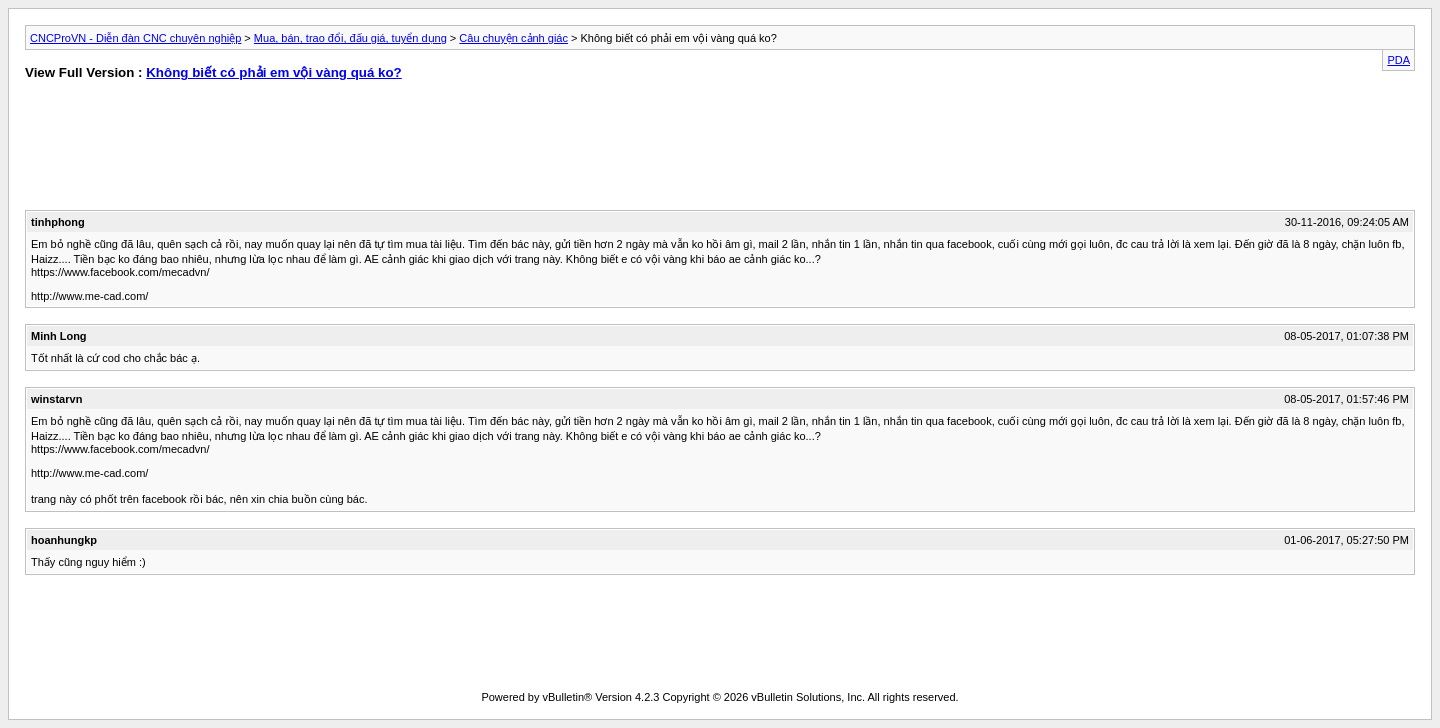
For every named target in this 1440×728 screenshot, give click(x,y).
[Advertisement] (359, 150)
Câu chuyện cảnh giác (513, 38)
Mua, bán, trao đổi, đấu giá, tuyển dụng (350, 38)
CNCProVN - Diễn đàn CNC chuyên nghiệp (135, 38)
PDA (1398, 60)
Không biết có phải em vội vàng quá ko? (274, 72)
